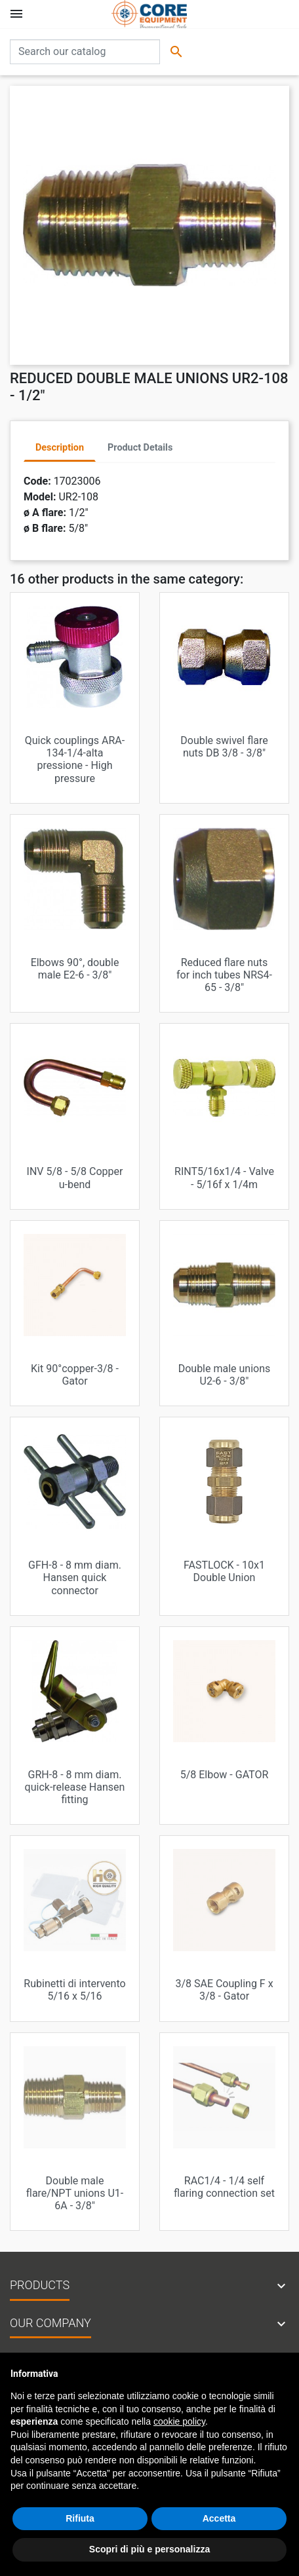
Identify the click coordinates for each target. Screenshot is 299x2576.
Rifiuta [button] (80, 2518)
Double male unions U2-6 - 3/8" (224, 1374)
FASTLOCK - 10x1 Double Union (224, 1571)
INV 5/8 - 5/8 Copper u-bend (75, 1177)
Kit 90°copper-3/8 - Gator (75, 1374)
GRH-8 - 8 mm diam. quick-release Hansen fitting (75, 1787)
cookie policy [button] (179, 2421)
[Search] (85, 51)
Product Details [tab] (140, 447)
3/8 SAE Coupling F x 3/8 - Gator (224, 1989)
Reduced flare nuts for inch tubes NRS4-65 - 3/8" (224, 975)
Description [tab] (59, 447)
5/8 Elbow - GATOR (224, 1774)
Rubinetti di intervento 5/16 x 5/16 (74, 1989)
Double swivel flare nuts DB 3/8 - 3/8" (224, 746)
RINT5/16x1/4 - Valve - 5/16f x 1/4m (224, 1177)
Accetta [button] (219, 2518)
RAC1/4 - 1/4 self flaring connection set (224, 2187)
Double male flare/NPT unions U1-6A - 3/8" (74, 2193)
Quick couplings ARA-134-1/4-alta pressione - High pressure (75, 759)
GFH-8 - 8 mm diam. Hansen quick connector (74, 1577)
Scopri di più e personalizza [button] (149, 2549)
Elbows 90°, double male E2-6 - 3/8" (75, 968)
